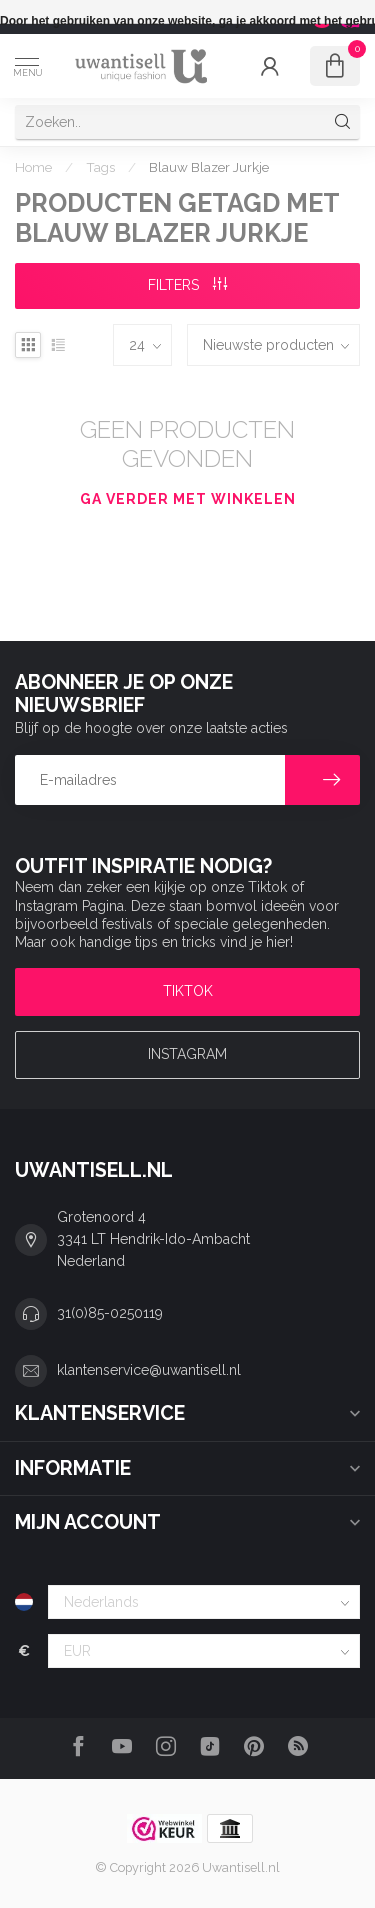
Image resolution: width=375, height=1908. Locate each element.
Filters (187, 285)
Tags (100, 167)
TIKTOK (188, 991)
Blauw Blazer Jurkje (209, 167)
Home (33, 167)
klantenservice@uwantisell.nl (149, 1370)
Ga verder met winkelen (188, 499)
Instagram (187, 1054)
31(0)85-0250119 (110, 1313)
